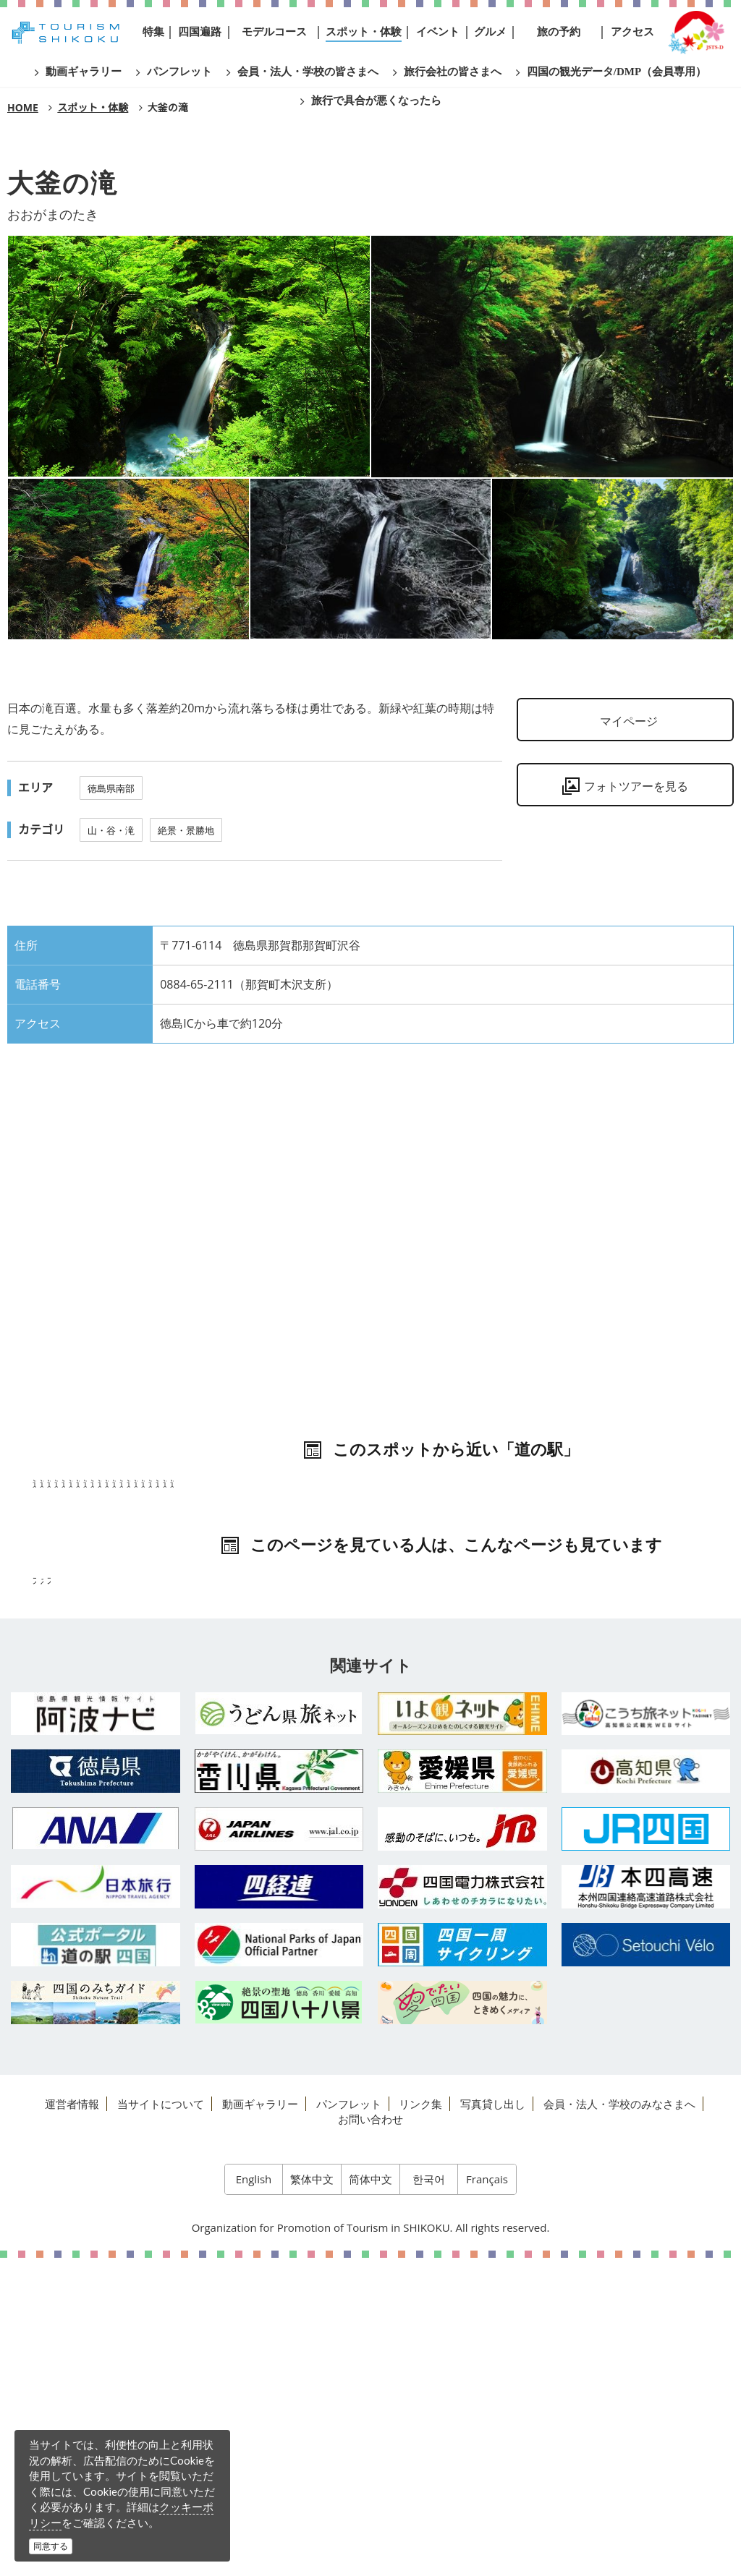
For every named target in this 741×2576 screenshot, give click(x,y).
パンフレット (348, 2422)
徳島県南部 (111, 788)
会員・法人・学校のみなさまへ (619, 2422)
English (254, 2497)
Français (487, 2497)
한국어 (428, 2497)
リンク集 (420, 2422)
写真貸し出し (492, 2422)
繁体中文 (312, 2497)
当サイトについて (160, 2422)
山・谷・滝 (111, 830)
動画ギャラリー (260, 2422)
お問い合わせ (370, 2437)
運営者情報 (72, 2422)
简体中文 (370, 2497)
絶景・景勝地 (186, 830)
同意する (50, 2546)
